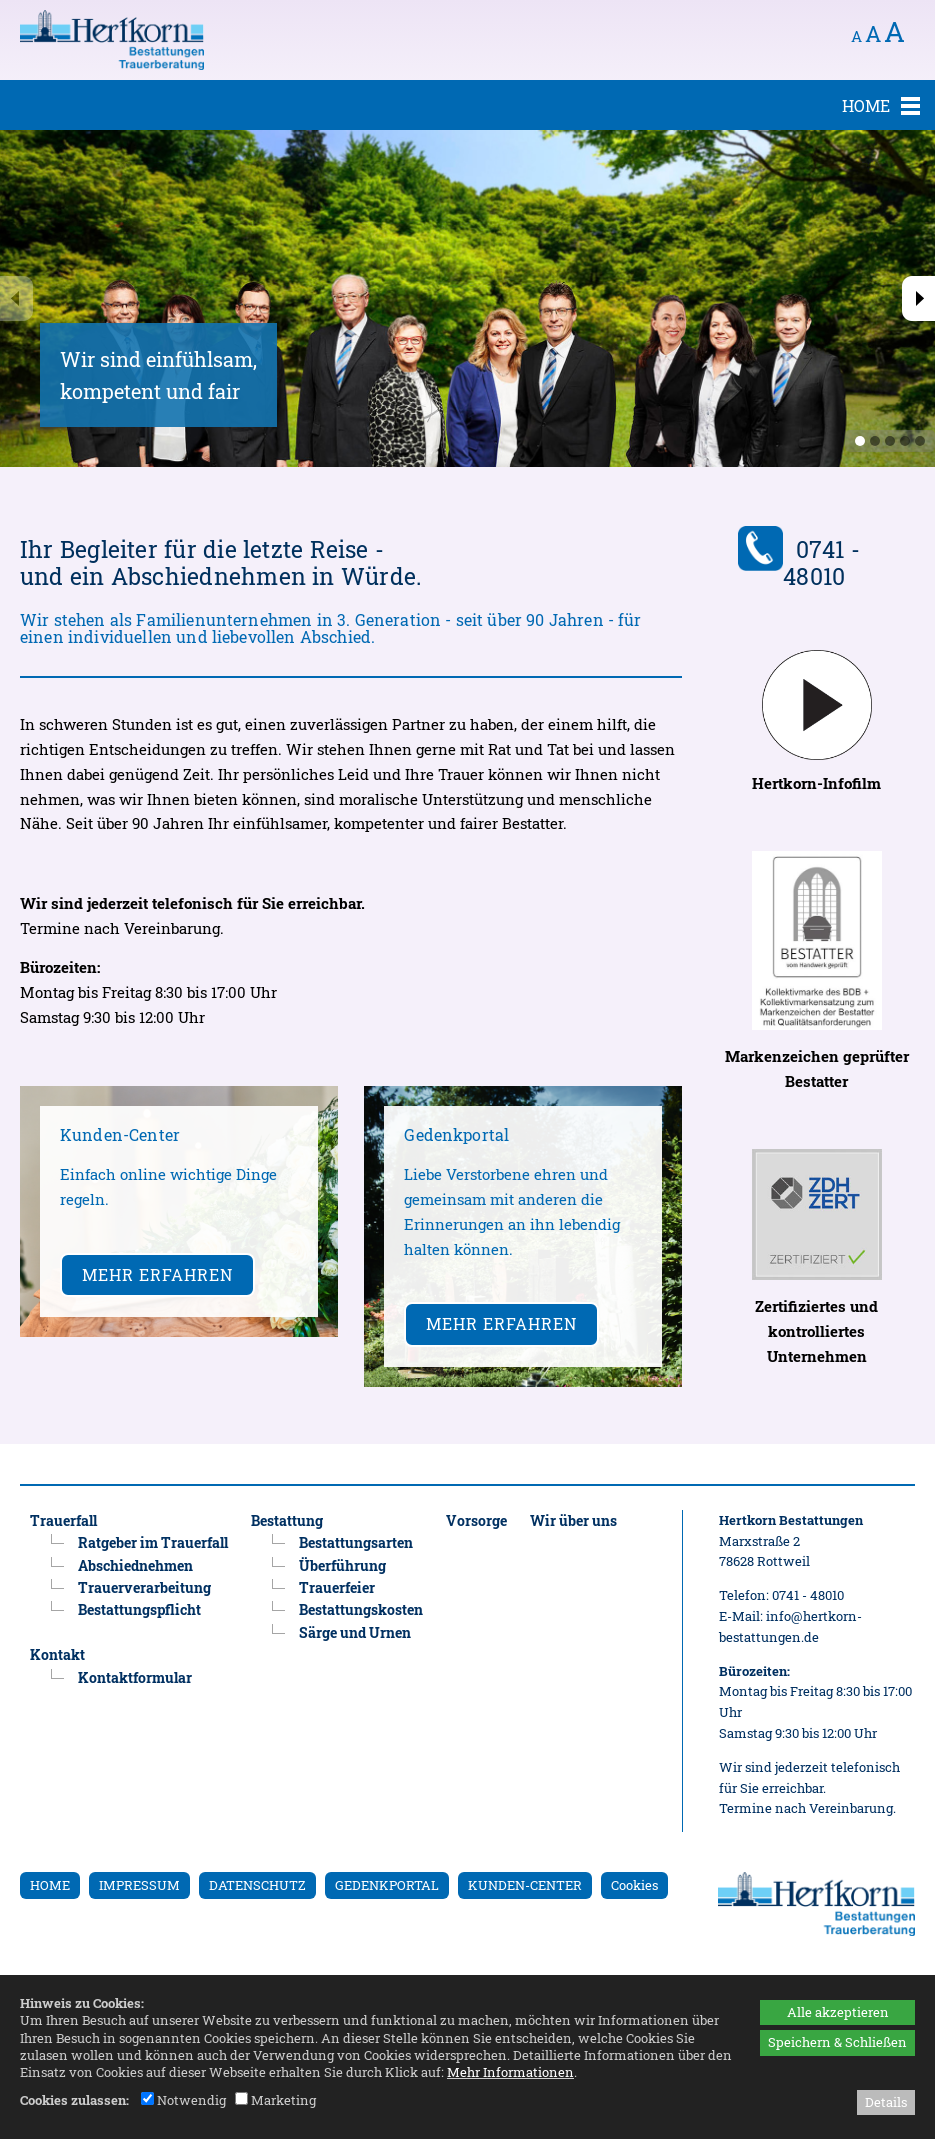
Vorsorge (476, 1520)
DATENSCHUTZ (257, 1885)
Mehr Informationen (510, 2072)
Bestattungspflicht (139, 1609)
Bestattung (287, 1520)
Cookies (634, 1885)
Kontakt (57, 1654)
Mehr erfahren (157, 1274)
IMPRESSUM (139, 1885)
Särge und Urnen (355, 1632)
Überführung (342, 1565)
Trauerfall (63, 1520)
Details (886, 2102)
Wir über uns (573, 1520)
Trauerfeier (337, 1587)
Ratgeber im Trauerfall (153, 1542)
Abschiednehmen (135, 1565)
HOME (50, 1885)
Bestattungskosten (361, 1609)
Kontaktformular (135, 1677)
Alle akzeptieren (838, 2012)
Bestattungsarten (356, 1542)
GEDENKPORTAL (387, 1885)
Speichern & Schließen (837, 2042)
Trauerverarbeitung (144, 1587)
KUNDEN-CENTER (525, 1885)
